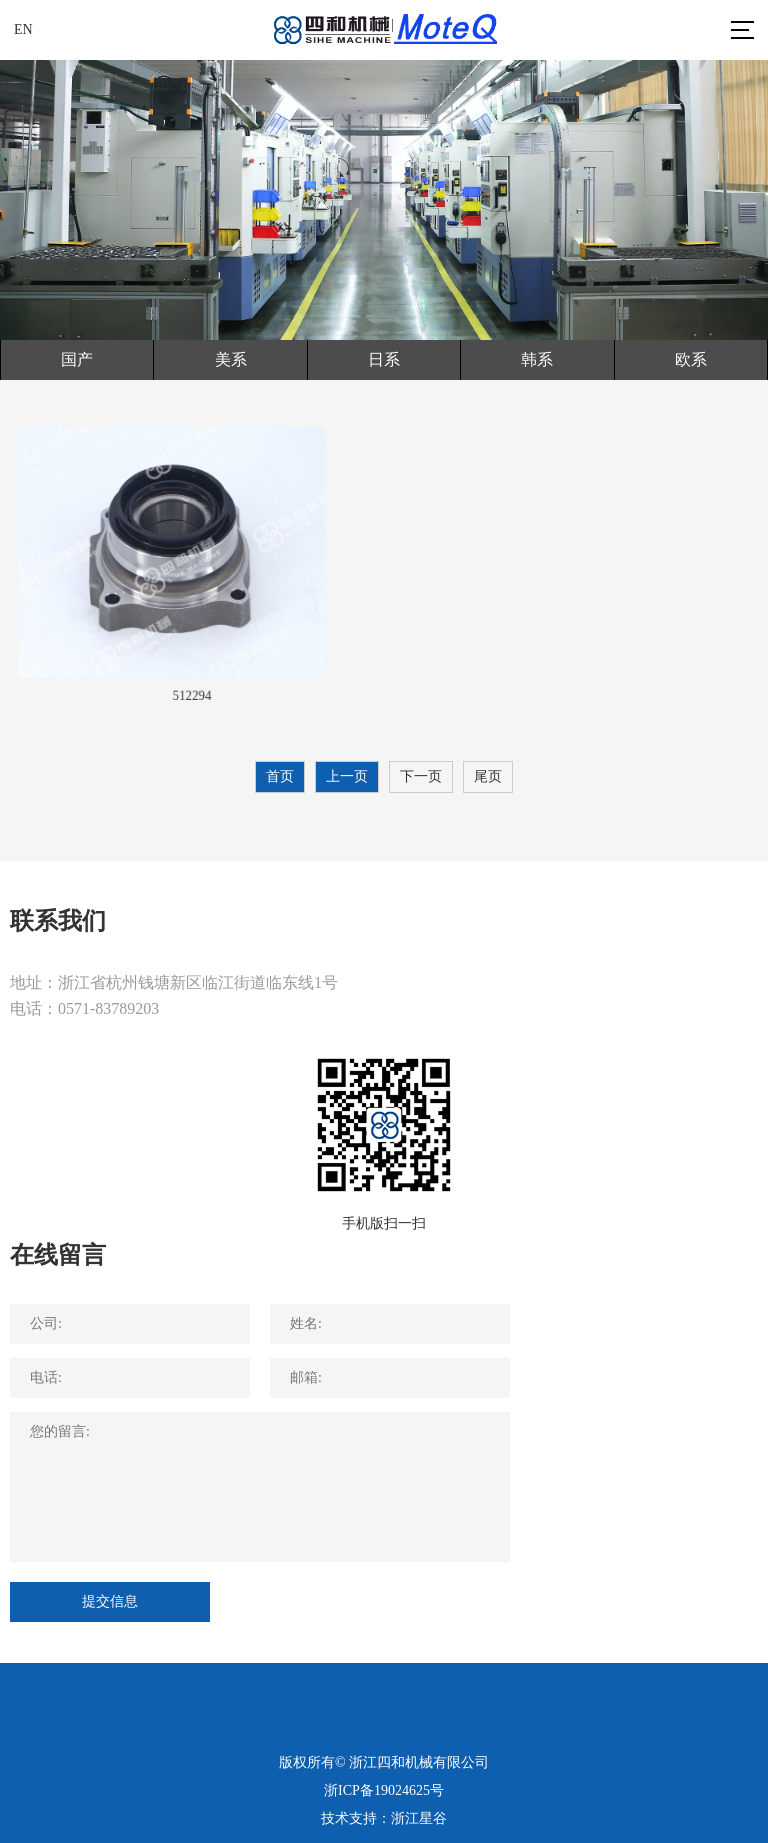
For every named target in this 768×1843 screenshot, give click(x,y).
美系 (231, 359)
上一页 (347, 776)
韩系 (537, 359)
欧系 (691, 359)
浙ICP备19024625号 (384, 1790)
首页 (280, 776)
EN (23, 29)
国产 (77, 359)
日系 (384, 359)
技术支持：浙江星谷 (384, 1818)
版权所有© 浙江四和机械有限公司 (384, 1762)
